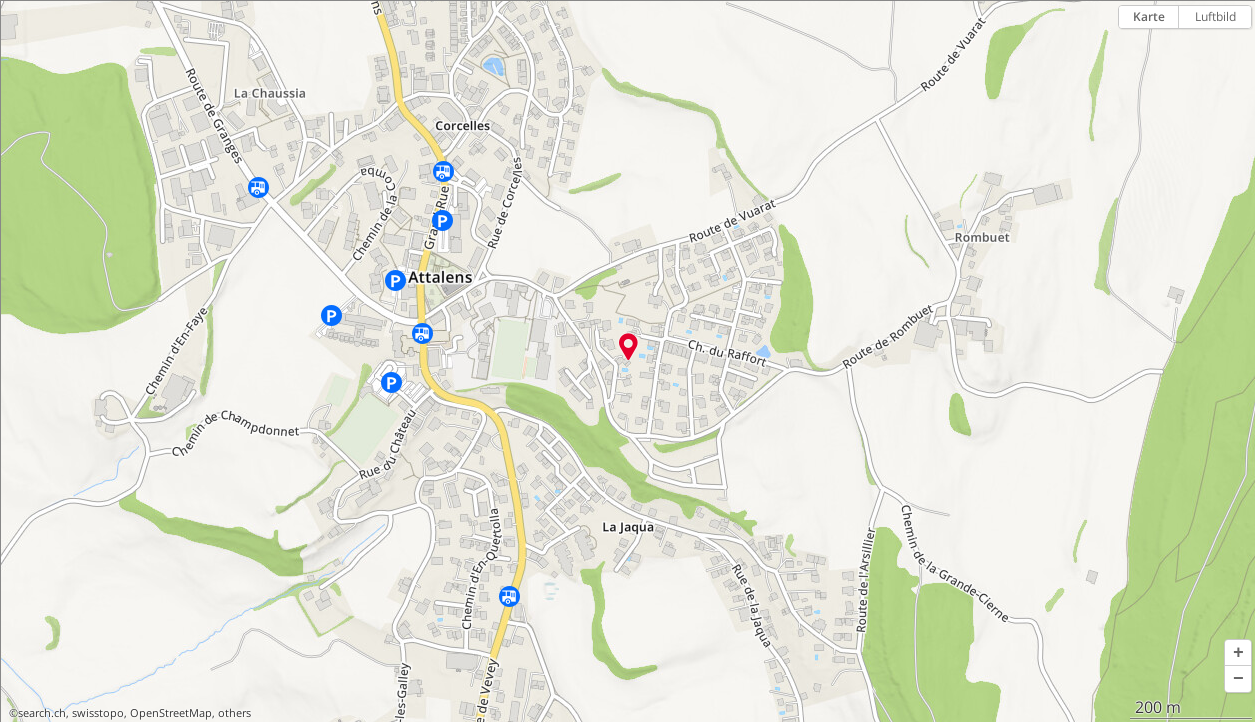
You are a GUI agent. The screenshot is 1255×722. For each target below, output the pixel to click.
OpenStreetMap (171, 713)
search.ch (42, 713)
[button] (1238, 653)
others (234, 713)
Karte (1149, 16)
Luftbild (1215, 16)
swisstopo (98, 713)
